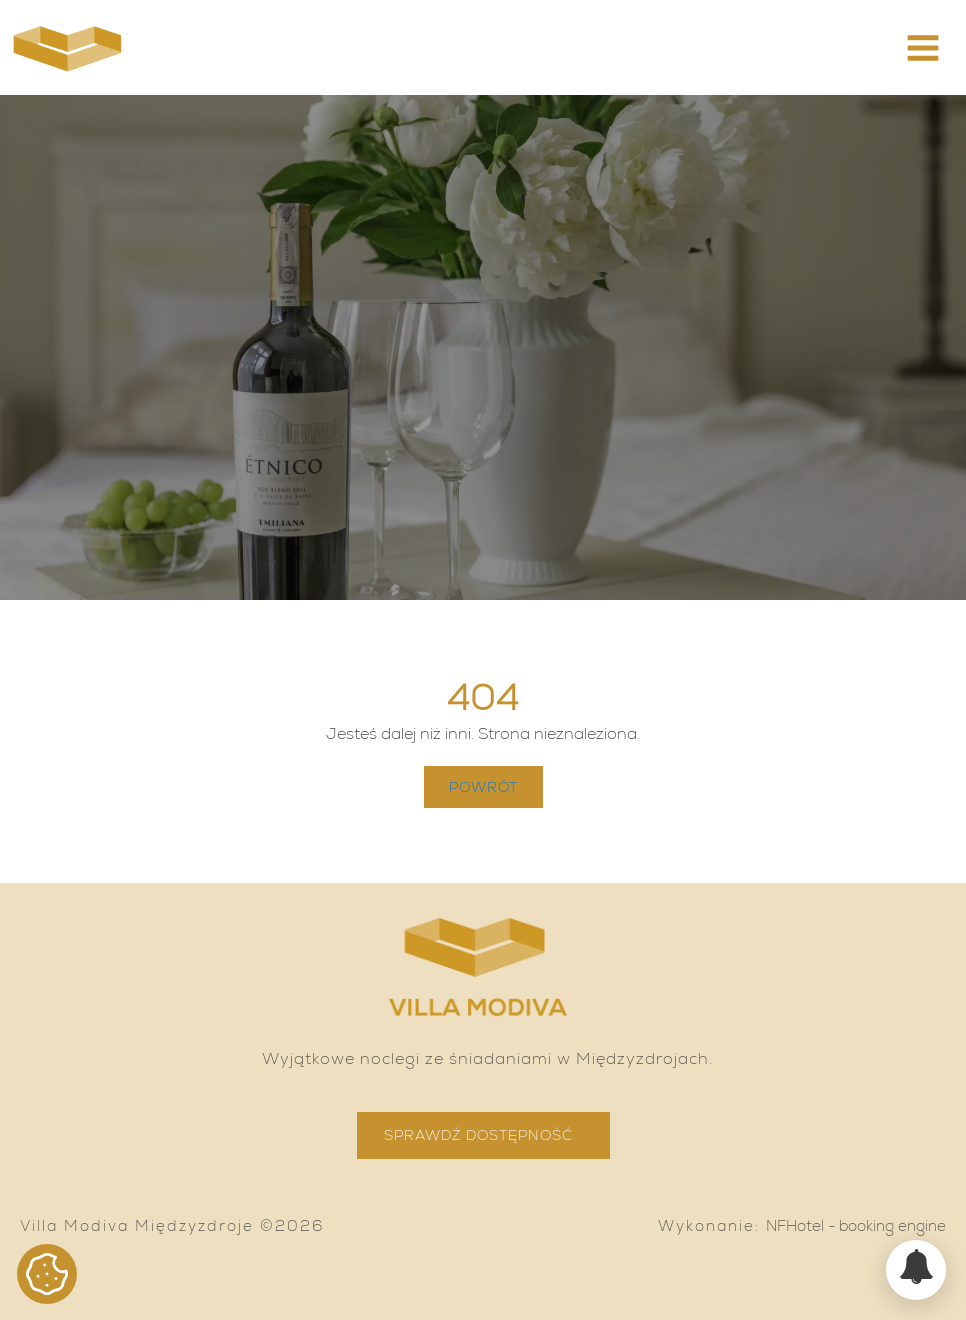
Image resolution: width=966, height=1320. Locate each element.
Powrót (483, 787)
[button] (923, 48)
